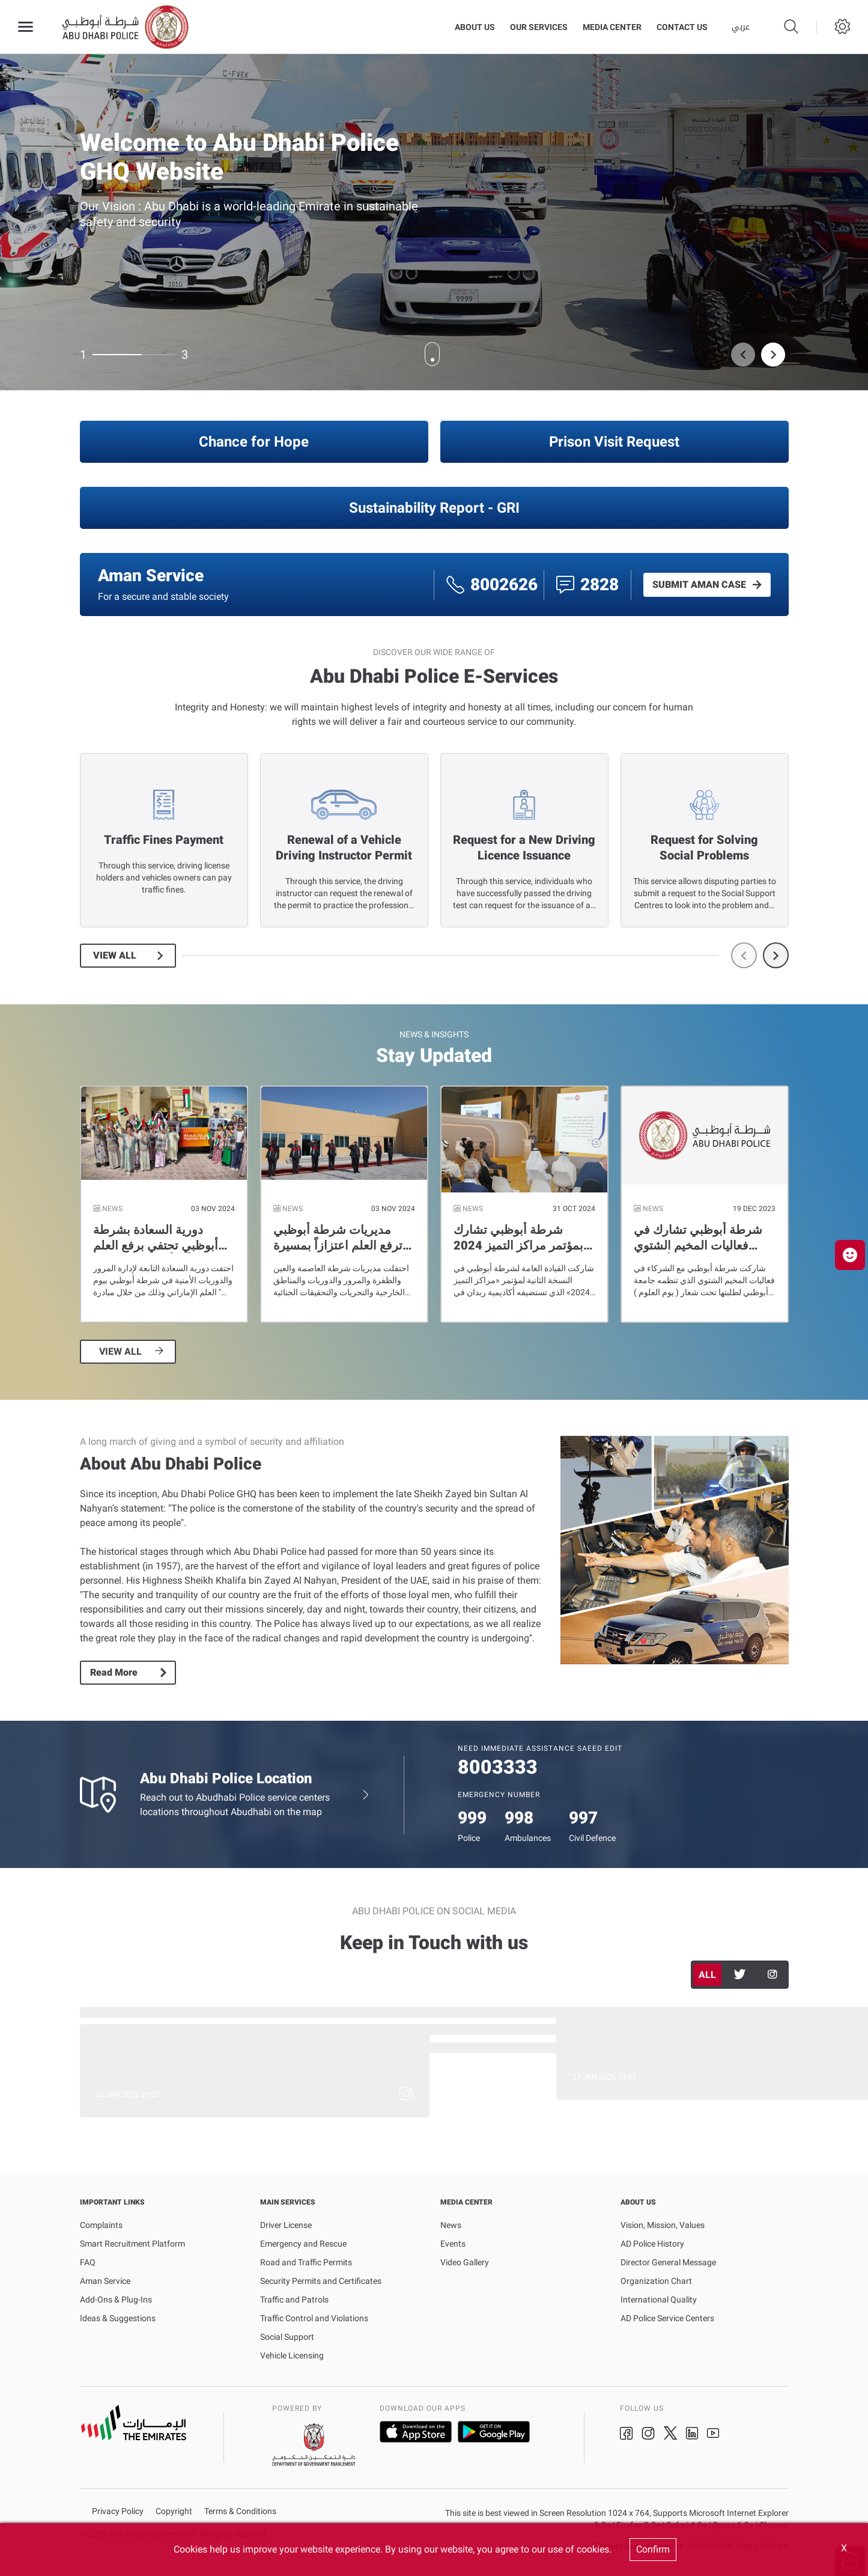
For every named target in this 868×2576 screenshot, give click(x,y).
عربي (741, 27)
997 (583, 1818)
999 (472, 1818)
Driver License (286, 2225)
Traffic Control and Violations (314, 2318)
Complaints (101, 2225)
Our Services (539, 27)
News (450, 2225)
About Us (475, 27)
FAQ (88, 2262)
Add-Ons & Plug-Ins (116, 2299)
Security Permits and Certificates (320, 2281)
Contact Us (682, 27)
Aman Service (105, 2281)
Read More (114, 1672)
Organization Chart (656, 2281)
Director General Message (668, 2262)
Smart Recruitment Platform (132, 2243)
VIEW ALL (120, 1352)
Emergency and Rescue (303, 2243)
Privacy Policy (118, 2511)
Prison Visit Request (614, 441)
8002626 (504, 584)
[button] (850, 1255)
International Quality (659, 2299)
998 (519, 1818)
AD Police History (652, 2243)
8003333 (498, 1767)
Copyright (174, 2511)
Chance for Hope (254, 441)
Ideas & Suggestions (118, 2318)
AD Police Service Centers (667, 2318)
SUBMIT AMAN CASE (699, 585)
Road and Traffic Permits (306, 2262)
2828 (599, 584)
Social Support (287, 2337)
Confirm (653, 2549)
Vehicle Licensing (292, 2355)
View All (114, 955)
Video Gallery (464, 2262)
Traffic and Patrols (294, 2299)
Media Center (612, 27)
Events (453, 2243)
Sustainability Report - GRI (434, 507)
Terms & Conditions (240, 2511)
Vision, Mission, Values (663, 2225)
